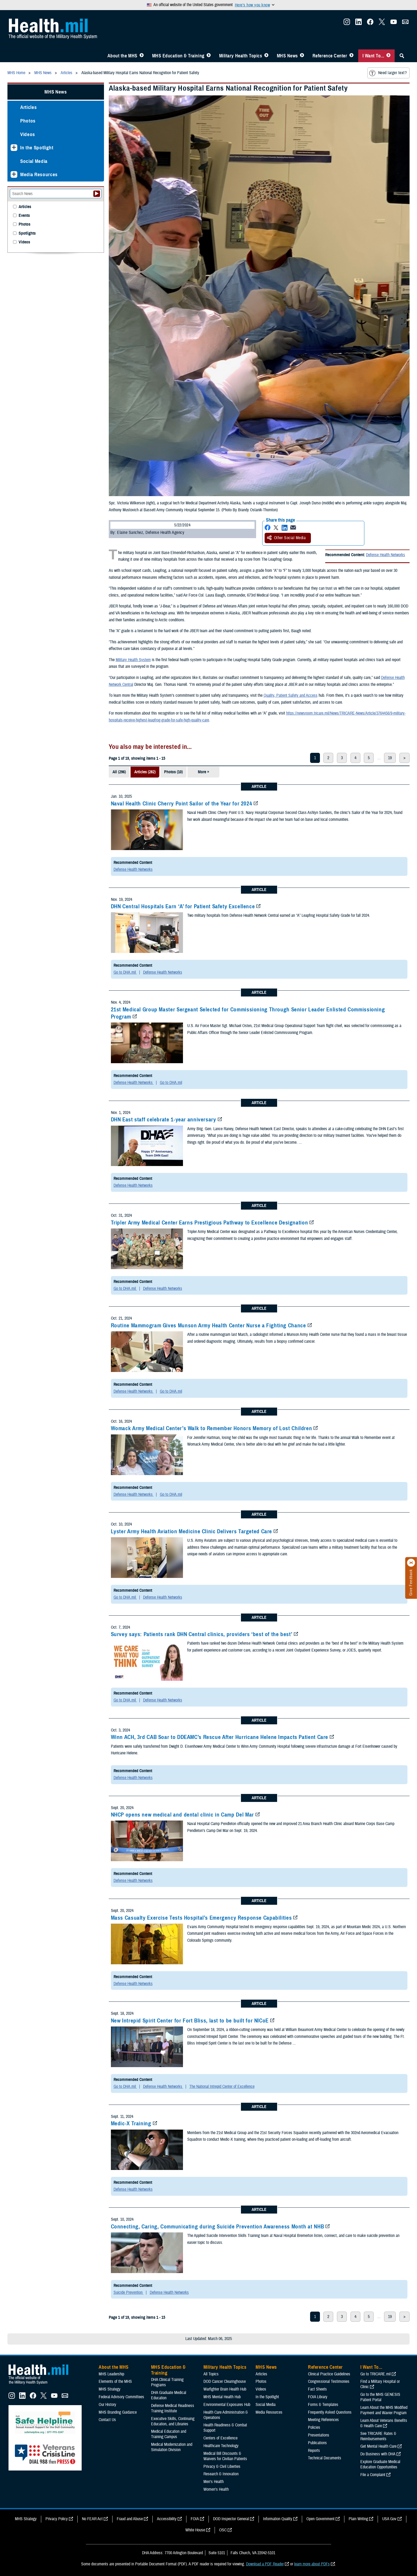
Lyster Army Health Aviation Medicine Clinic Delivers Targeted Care (191, 1531)
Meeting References (323, 2419)
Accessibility (167, 2519)
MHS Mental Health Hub (222, 2397)
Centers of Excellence (220, 2438)
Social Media (34, 161)
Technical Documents (324, 2458)
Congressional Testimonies (328, 2381)
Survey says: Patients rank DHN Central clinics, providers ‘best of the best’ (202, 1634)
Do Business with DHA (377, 2454)
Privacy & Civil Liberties (221, 2466)
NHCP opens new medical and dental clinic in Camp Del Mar (182, 1814)
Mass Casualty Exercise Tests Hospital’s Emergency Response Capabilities (201, 1917)
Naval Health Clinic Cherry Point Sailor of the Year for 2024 (181, 803)
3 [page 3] (342, 758)
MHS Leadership (111, 2374)
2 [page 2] (328, 758)
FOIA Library (317, 2397)
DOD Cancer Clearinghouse (224, 2381)
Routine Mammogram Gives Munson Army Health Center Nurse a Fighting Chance (208, 1325)
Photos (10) (173, 772)
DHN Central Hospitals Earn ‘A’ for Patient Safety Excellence (183, 906)
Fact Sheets (317, 2389)
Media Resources (39, 174)
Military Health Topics (240, 56)
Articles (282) (145, 772)
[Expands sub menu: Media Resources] (14, 174)
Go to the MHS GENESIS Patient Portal (380, 2397)
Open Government (320, 2519)
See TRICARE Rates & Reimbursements (378, 2436)
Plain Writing (358, 2519)
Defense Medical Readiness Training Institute (172, 2408)
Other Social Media (286, 537)
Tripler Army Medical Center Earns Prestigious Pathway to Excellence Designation (209, 1222)
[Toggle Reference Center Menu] (351, 56)
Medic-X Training (131, 2123)
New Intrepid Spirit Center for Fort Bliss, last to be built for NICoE (190, 2020)
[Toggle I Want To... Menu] (388, 56)
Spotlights (27, 233)
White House (195, 2530)
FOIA (195, 2519)
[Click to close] (411, 1563)
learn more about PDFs (312, 2564)
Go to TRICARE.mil (375, 2374)
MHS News (287, 56)
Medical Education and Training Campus (168, 2434)
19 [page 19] (390, 758)
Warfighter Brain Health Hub (224, 2389)
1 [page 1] (315, 758)
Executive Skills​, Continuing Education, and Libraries (172, 2421)
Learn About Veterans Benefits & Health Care (383, 2423)
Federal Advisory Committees (121, 2397)
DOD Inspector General (231, 2519)
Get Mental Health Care (378, 2446)
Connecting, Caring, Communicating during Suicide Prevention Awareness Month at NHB (217, 2226)
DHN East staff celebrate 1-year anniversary (163, 1119)
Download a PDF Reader (265, 2564)
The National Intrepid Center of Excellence (222, 2086)
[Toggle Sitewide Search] (401, 55)
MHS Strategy (109, 2389)
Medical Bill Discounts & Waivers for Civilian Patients (225, 2456)
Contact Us (107, 2419)
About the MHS (122, 56)
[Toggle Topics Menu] (266, 56)
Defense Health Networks (385, 555)
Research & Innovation (221, 2474)
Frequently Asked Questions (330, 2412)
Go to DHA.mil (125, 972)
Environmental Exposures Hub (226, 2404)
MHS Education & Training (178, 56)
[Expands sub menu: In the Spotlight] (14, 147)
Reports (314, 2450)
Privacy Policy (56, 2519)
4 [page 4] (355, 758)
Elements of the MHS (115, 2381)
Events (24, 215)
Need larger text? (388, 73)
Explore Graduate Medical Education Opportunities (380, 2464)
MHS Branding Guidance (118, 2412)
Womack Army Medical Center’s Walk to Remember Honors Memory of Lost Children (211, 1428)
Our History (107, 2404)
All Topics (211, 2374)
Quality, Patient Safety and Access (291, 695)
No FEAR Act (92, 2519)
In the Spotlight (36, 148)
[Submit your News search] (96, 194)
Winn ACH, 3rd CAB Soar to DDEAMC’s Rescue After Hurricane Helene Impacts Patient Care (219, 1737)
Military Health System (133, 659)
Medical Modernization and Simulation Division (171, 2447)
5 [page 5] (369, 758)
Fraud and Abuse (130, 2519)
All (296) (119, 772)
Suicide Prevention (129, 2292)
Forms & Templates (323, 2404)
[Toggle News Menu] (302, 56)
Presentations (318, 2435)
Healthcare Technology (221, 2445)
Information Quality (277, 2519)
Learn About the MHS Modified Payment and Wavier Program (383, 2410)
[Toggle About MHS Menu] (142, 56)
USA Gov (389, 2519)
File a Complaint (372, 2474)
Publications (317, 2443)
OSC (223, 2530)
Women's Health (216, 2489)
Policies (314, 2427)
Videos (27, 134)
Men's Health (213, 2481)
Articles (28, 107)
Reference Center (329, 56)
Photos (28, 121)
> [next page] (404, 758)
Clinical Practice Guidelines (329, 2374)
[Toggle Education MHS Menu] (209, 56)
